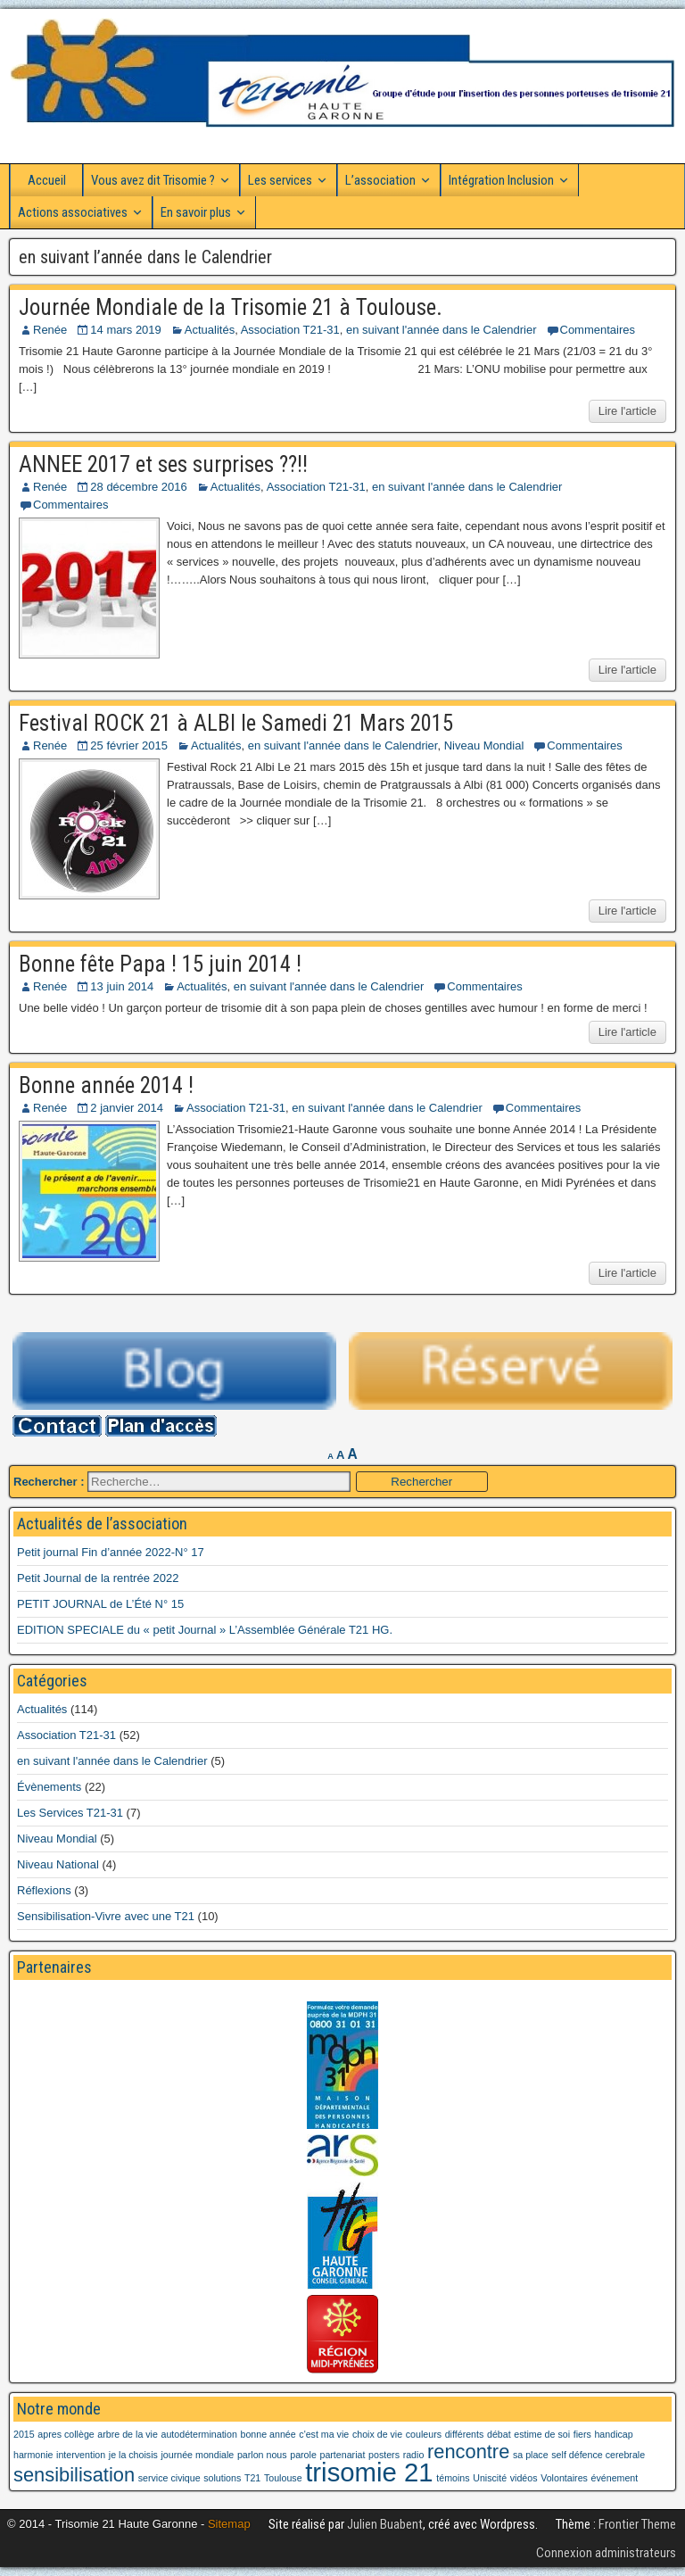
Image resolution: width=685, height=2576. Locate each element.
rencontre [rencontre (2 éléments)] (468, 2451)
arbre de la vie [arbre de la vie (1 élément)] (127, 2434)
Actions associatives (73, 212)
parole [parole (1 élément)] (303, 2454)
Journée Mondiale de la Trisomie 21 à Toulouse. (230, 307)
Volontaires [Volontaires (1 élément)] (564, 2477)
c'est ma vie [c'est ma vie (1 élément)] (324, 2434)
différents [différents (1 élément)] (464, 2434)
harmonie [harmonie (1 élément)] (33, 2454)
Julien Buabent (385, 2524)
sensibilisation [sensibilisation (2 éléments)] (74, 2475)
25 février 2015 (129, 745)
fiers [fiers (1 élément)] (582, 2434)
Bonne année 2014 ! (106, 1085)
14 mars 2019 (125, 329)
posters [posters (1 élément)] (384, 2454)
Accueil (47, 180)
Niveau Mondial (484, 745)
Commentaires (598, 329)
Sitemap (229, 2523)
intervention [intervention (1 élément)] (80, 2454)
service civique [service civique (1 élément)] (169, 2477)
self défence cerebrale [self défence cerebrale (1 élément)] (598, 2454)
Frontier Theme (637, 2524)
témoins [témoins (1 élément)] (452, 2477)
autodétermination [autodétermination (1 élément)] (199, 2434)
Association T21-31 (290, 329)
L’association (380, 180)
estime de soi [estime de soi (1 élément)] (542, 2434)
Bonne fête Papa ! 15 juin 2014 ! (160, 964)
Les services (280, 180)
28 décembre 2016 (138, 486)
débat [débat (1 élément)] (499, 2434)
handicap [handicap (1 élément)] (613, 2434)
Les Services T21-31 (70, 1812)
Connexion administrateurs (606, 2553)
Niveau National (58, 1864)
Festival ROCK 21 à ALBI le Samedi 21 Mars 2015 (236, 723)
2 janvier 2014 (126, 1107)
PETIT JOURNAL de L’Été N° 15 (100, 1604)
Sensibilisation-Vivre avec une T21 (105, 1916)
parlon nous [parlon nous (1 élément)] (262, 2454)
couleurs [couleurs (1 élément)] (424, 2434)
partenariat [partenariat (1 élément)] (342, 2454)
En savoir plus (196, 212)
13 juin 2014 (121, 986)
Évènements (49, 1786)
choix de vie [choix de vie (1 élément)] (377, 2434)
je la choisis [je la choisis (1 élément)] (133, 2454)
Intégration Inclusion (501, 180)
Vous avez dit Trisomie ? (153, 180)
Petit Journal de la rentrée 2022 (97, 1578)
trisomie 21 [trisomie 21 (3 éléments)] (369, 2472)
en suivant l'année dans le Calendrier (441, 329)
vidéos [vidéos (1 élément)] (524, 2477)
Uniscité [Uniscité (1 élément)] (490, 2477)
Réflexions (44, 1890)
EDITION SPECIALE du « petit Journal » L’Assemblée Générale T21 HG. (204, 1629)
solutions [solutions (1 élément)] (222, 2477)
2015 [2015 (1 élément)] (24, 2434)
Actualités (210, 329)
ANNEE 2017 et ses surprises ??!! (163, 464)
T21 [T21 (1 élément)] (252, 2477)
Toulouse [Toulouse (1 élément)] (283, 2477)
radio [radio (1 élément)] (414, 2454)
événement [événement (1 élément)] (615, 2477)
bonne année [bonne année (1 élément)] (267, 2434)
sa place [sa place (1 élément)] (531, 2454)
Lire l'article (627, 411)
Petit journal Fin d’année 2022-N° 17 (110, 1552)
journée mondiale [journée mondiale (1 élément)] (198, 2454)
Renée (50, 329)
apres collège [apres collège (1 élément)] (65, 2434)
